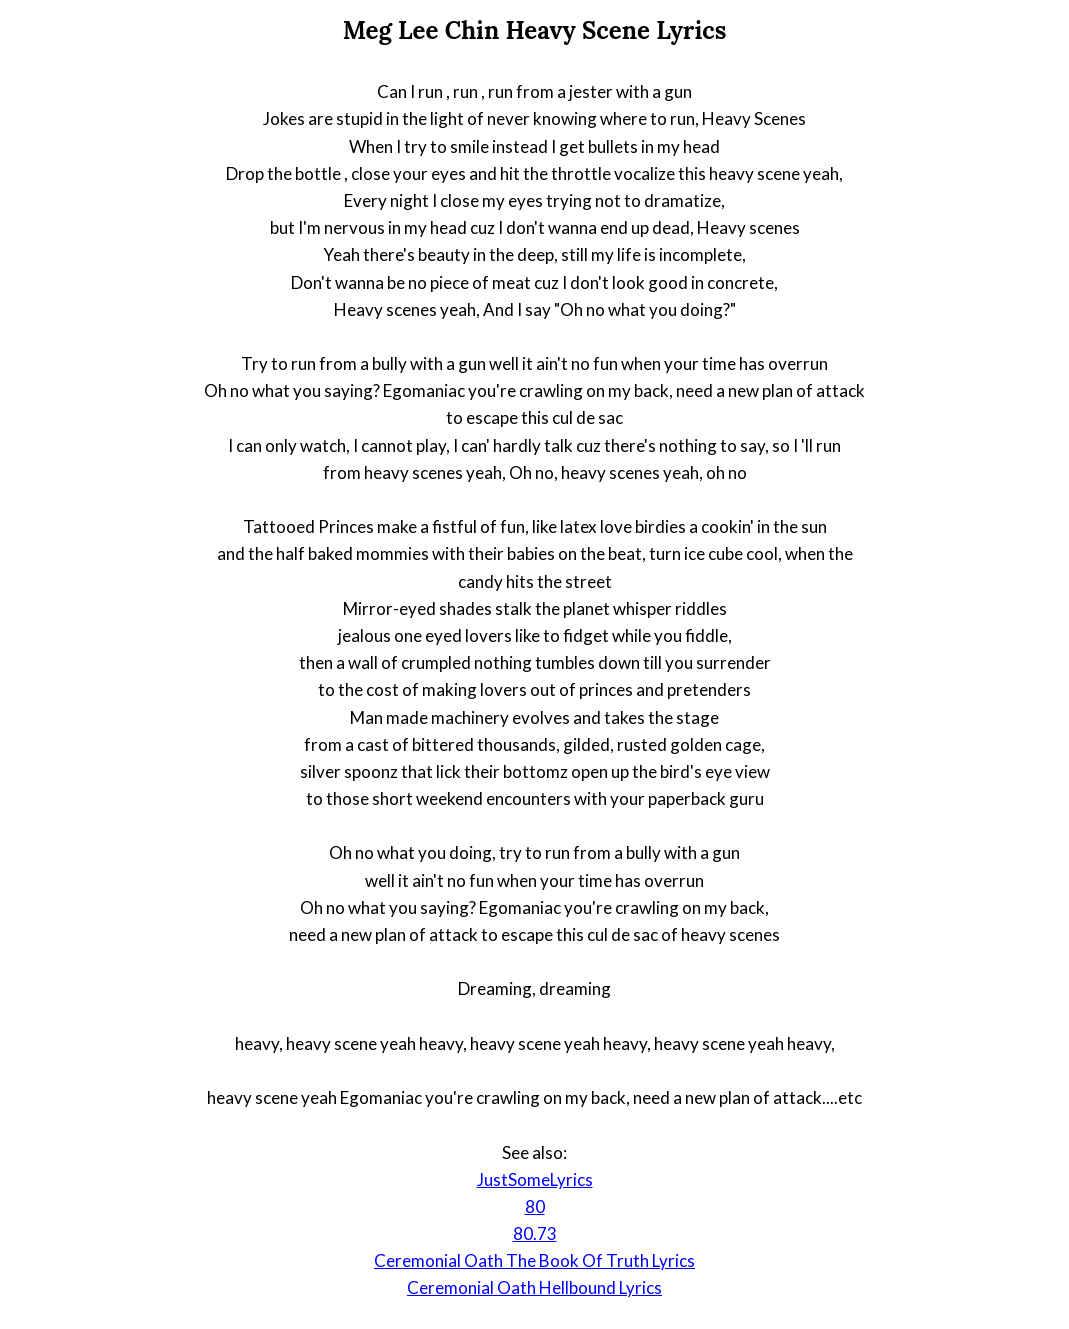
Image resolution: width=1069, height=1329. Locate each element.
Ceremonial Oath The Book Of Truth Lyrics (534, 1260)
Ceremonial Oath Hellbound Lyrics (534, 1287)
